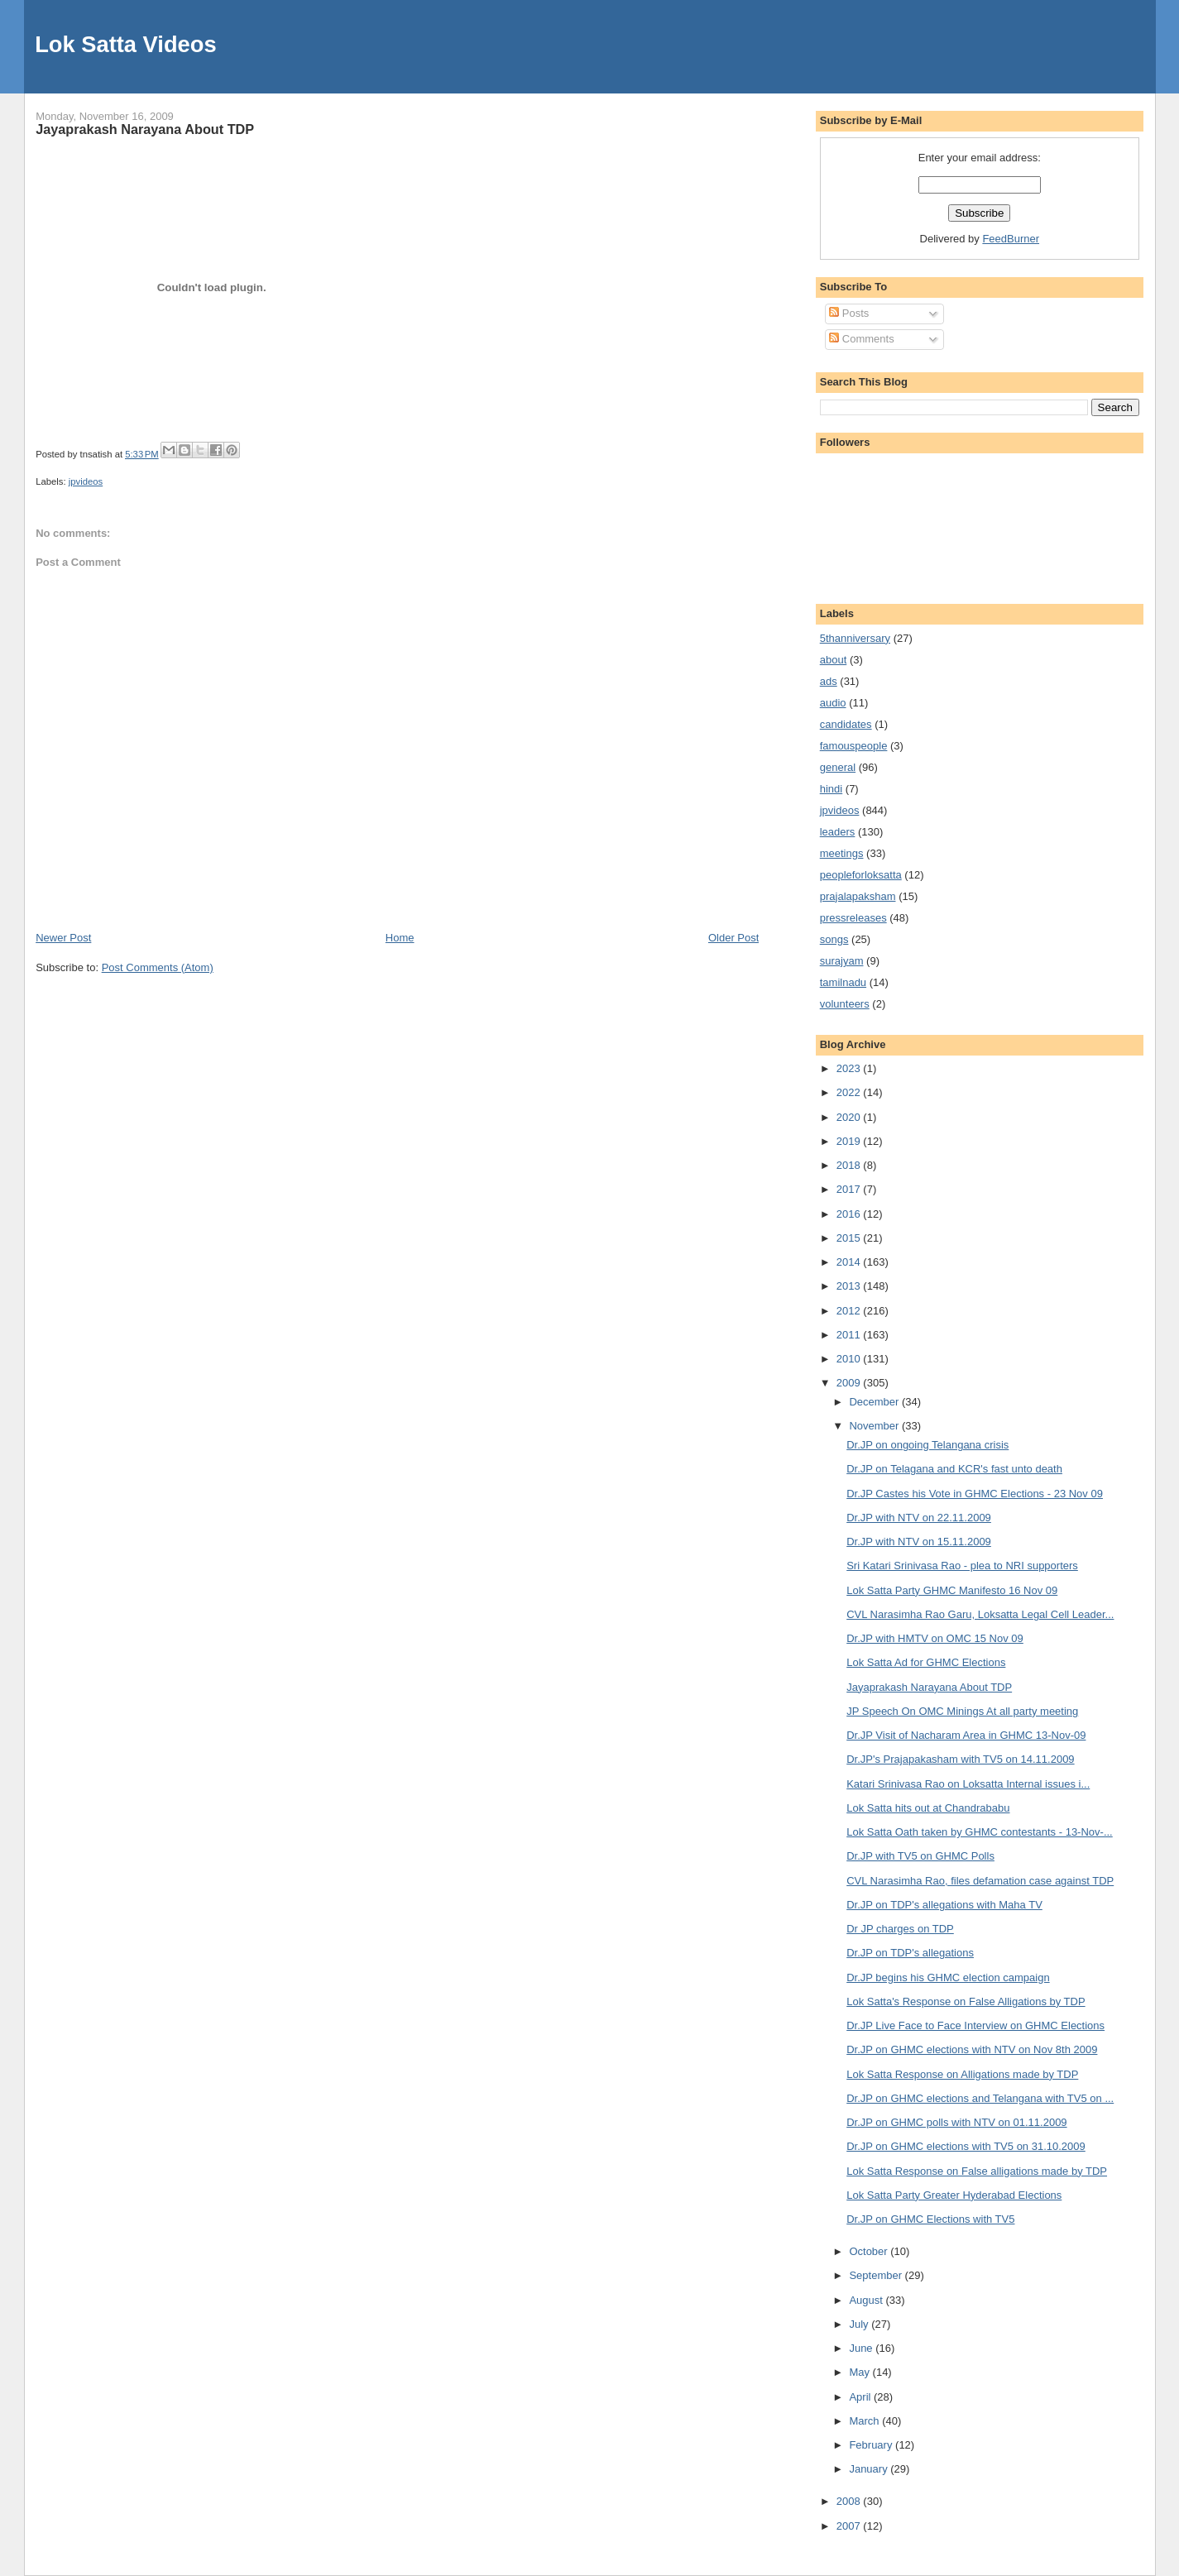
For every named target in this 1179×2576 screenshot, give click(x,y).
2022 (850, 1092)
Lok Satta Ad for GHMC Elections (925, 1662)
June (862, 2348)
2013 (850, 1286)
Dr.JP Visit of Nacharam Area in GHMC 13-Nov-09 (966, 1735)
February (872, 2445)
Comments (861, 339)
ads (828, 681)
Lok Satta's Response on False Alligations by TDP (965, 2001)
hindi (831, 789)
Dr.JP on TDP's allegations (910, 1952)
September (876, 2275)
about (833, 660)
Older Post (733, 937)
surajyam (842, 961)
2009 (850, 1383)
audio (833, 703)
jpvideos (86, 481)
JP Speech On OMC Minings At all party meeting (962, 1711)
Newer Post (63, 937)
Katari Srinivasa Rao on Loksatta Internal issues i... (968, 1784)
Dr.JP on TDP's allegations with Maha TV (944, 1904)
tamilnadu (843, 982)
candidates (846, 724)
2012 (850, 1311)
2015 (850, 1238)
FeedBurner (1010, 238)
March (865, 2421)
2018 (850, 1165)
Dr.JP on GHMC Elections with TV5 (930, 2219)
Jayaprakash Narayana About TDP (145, 129)
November (875, 1426)
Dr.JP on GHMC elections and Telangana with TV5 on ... (980, 2098)
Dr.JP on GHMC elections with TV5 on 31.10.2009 (966, 2146)
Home (400, 937)
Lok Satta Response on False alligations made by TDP (976, 2171)
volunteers (845, 1004)
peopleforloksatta (861, 875)
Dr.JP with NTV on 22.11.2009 (918, 1517)
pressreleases (853, 918)
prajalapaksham (858, 896)
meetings (842, 853)
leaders (837, 832)
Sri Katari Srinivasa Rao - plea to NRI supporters (962, 1565)
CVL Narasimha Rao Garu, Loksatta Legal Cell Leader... (980, 1614)
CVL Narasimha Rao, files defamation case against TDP (980, 1881)
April (861, 2397)
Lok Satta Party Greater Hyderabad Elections (954, 2195)
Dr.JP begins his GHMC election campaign (947, 1977)
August (867, 2300)
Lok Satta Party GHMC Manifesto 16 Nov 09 (951, 1590)
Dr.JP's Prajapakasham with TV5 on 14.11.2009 (960, 1759)
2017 (850, 1189)
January (869, 2469)
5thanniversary (855, 638)
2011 (850, 1335)
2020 (850, 1117)
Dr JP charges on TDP (900, 1928)
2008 (850, 2501)
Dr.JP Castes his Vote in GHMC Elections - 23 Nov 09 (974, 1493)
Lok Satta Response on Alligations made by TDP (962, 2074)
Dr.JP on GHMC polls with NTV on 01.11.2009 (956, 2122)
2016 (850, 1214)
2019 (850, 1141)
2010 (850, 1359)
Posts (849, 313)
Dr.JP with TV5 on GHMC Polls (920, 1856)
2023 (850, 1068)
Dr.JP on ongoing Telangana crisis (927, 1445)
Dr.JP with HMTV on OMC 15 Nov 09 (934, 1638)
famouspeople (854, 746)
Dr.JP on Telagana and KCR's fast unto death (954, 1469)
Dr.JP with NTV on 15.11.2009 (918, 1541)
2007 (850, 2526)
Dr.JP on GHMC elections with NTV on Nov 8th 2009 (971, 2049)
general (837, 767)
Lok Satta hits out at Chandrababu (927, 1808)
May (860, 2372)
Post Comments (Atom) (157, 967)
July (860, 2324)
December (875, 1402)
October (869, 2251)
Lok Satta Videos (125, 44)
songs (834, 939)
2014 (850, 1262)
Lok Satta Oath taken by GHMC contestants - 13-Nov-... (979, 1832)
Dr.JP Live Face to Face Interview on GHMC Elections (975, 2025)
